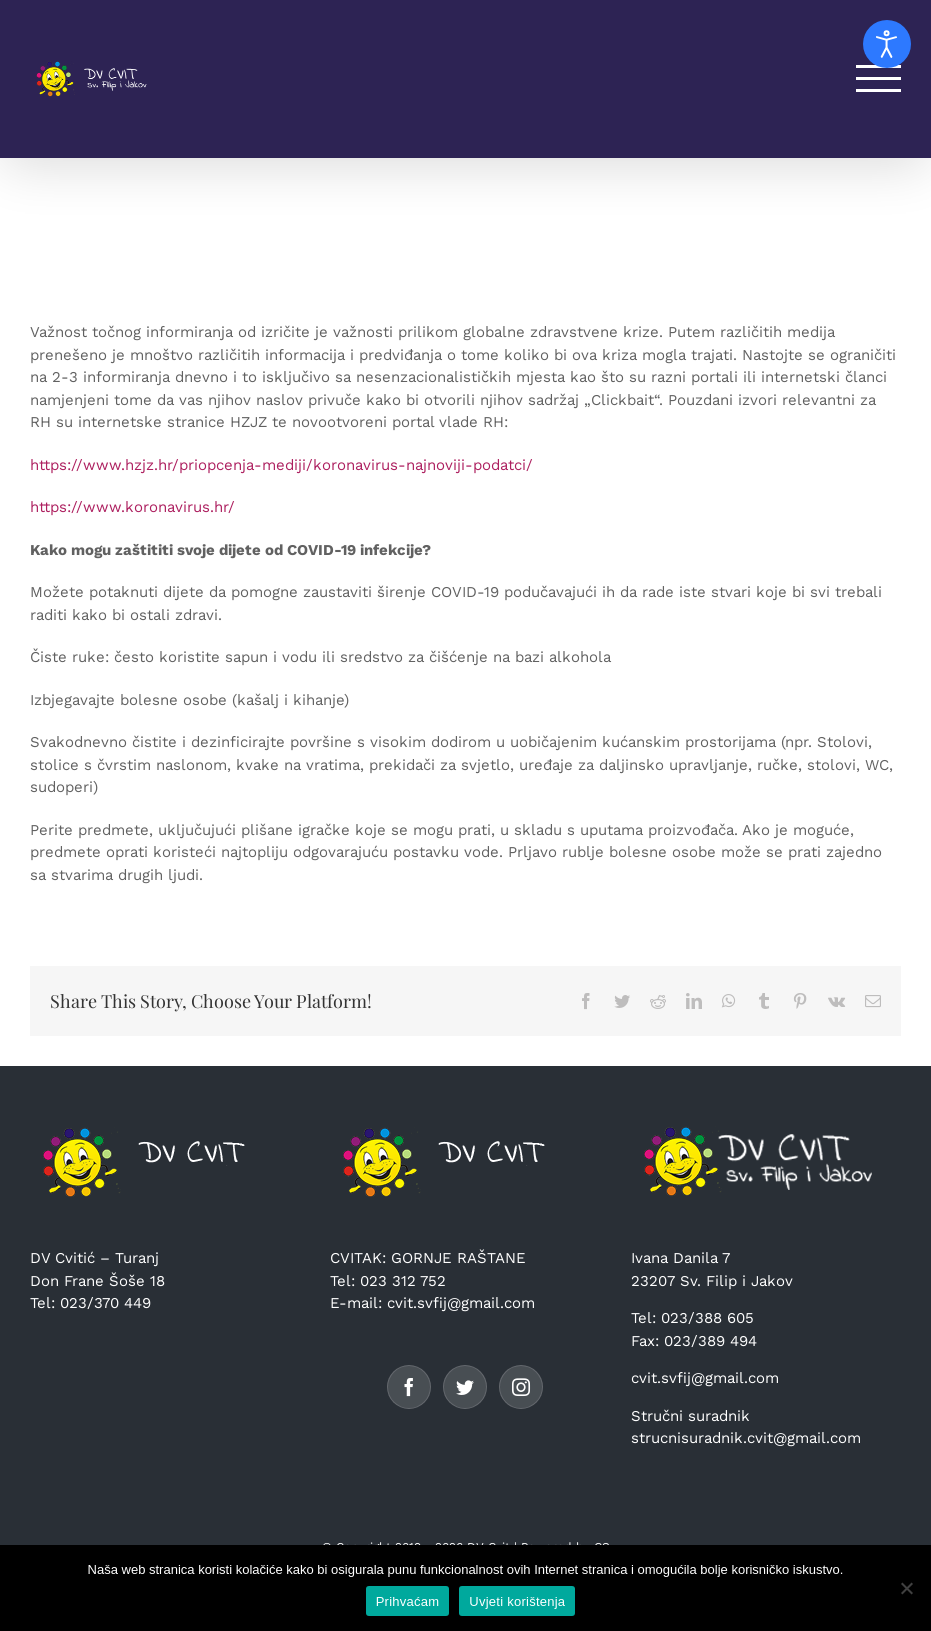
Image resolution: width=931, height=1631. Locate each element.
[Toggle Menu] (879, 78)
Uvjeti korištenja (517, 1601)
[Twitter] (465, 1387)
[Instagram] (521, 1387)
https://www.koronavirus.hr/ (132, 507)
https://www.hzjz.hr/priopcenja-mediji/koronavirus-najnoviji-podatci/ (281, 465)
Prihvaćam (408, 1601)
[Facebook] (409, 1387)
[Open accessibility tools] (887, 44)
